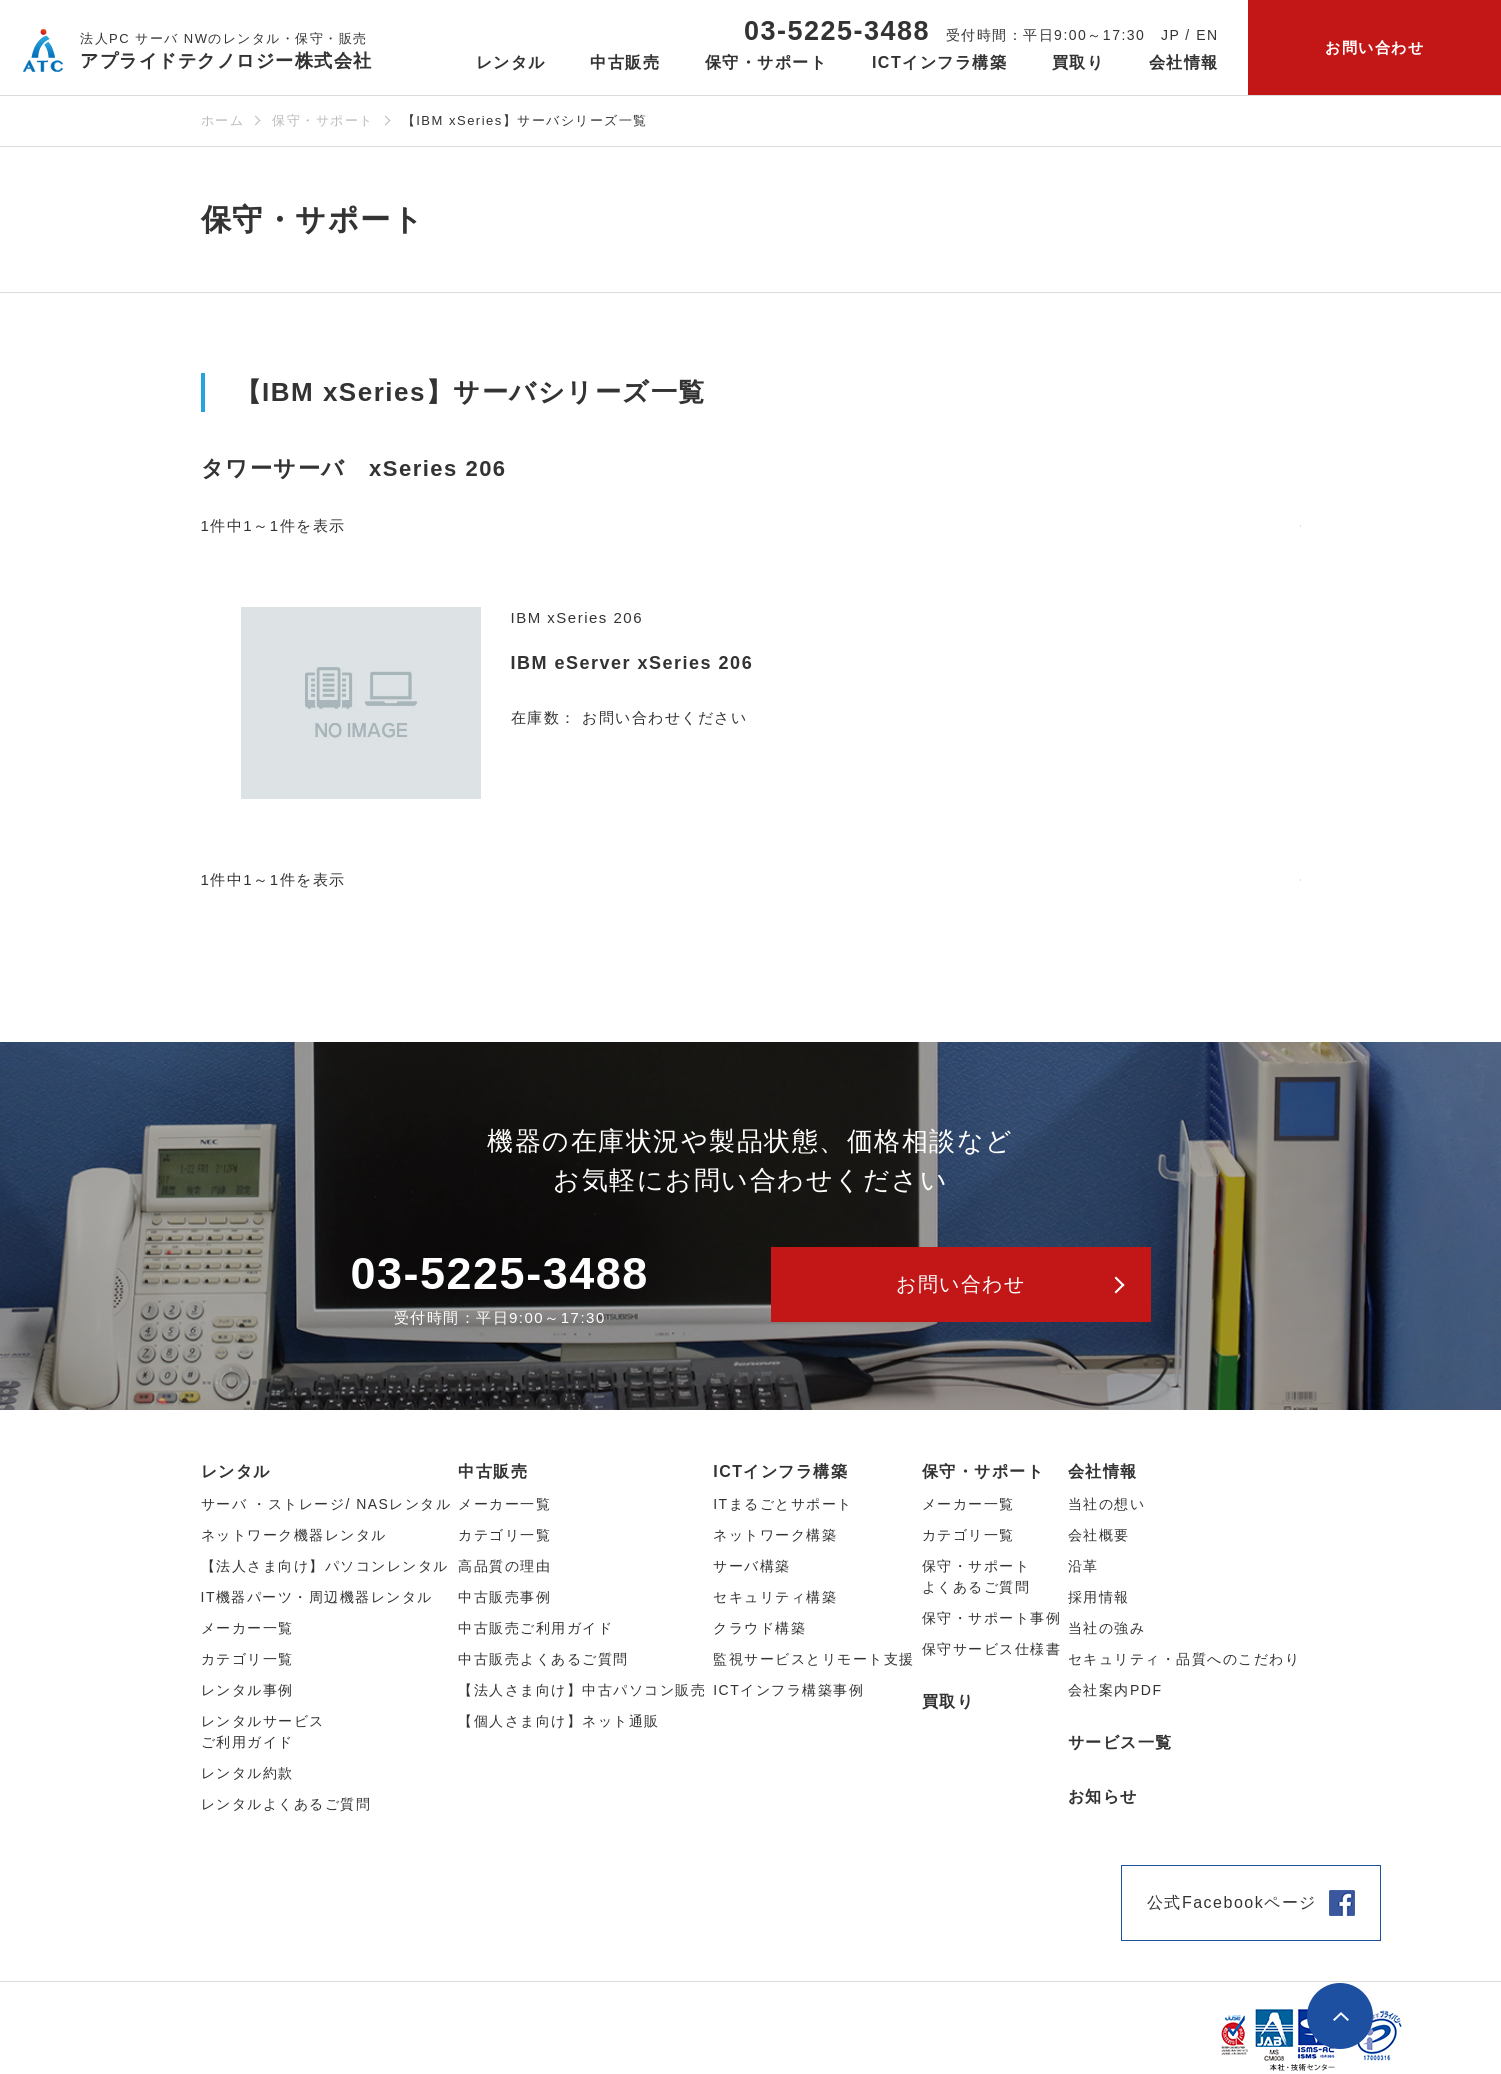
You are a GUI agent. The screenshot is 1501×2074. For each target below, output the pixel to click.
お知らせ (1103, 1796)
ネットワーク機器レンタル (294, 1535)
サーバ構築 (752, 1566)
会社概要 (1099, 1535)
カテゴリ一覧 (968, 1535)
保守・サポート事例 (992, 1618)
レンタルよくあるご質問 (286, 1804)
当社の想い (1107, 1504)
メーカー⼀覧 (247, 1628)
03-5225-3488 (837, 31)
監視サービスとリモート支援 (814, 1659)
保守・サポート (323, 120)
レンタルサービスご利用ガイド (263, 1731)
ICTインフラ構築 (780, 1471)
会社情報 (1103, 1471)
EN (1207, 35)
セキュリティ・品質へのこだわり (1184, 1659)
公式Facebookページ (1232, 1902)
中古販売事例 (504, 1597)
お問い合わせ (1374, 47)
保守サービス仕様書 (992, 1649)
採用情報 (1099, 1597)
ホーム (223, 120)
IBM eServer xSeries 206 (632, 663)
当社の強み (1107, 1628)
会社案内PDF (1115, 1690)
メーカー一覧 (968, 1504)
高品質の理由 (504, 1566)
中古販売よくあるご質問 (543, 1659)
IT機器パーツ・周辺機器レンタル (317, 1597)
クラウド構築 (759, 1628)
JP (1170, 35)
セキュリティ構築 (775, 1597)
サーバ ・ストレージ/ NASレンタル (326, 1504)
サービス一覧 (1120, 1742)
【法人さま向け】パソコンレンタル (325, 1566)
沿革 (1083, 1566)
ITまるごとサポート (782, 1504)
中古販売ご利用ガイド (535, 1628)
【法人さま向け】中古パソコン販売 (582, 1690)
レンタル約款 (247, 1773)
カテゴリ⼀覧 (247, 1659)
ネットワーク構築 (775, 1535)
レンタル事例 (247, 1690)
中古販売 (493, 1471)
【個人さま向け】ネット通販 (559, 1721)
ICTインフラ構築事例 (788, 1690)
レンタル (236, 1471)
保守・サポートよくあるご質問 (976, 1576)
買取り (1078, 62)
